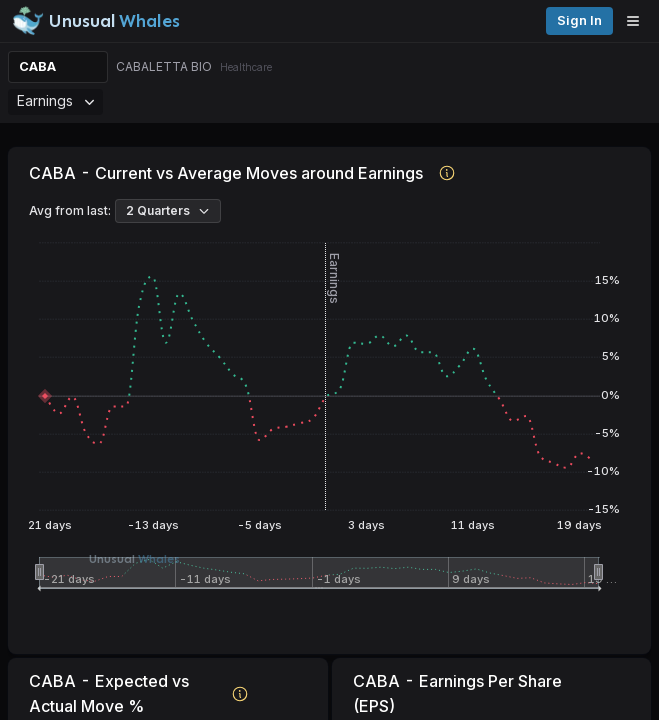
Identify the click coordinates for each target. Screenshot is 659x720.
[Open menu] (638, 21)
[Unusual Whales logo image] (96, 21)
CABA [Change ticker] (37, 66)
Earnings (55, 100)
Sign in (579, 20)
